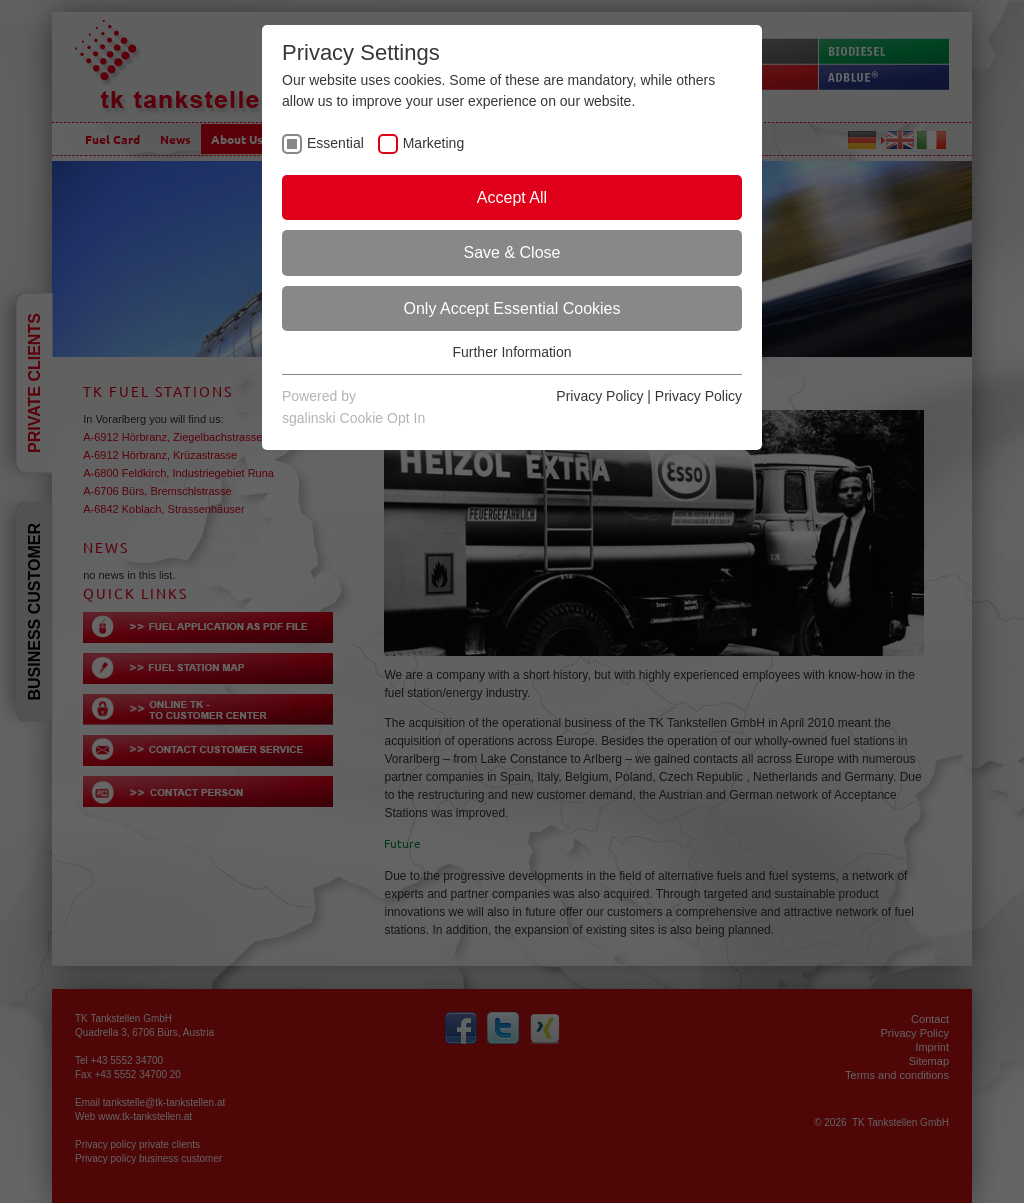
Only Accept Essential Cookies (512, 308)
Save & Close (512, 252)
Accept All (512, 197)
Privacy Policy (599, 396)
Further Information (511, 352)
